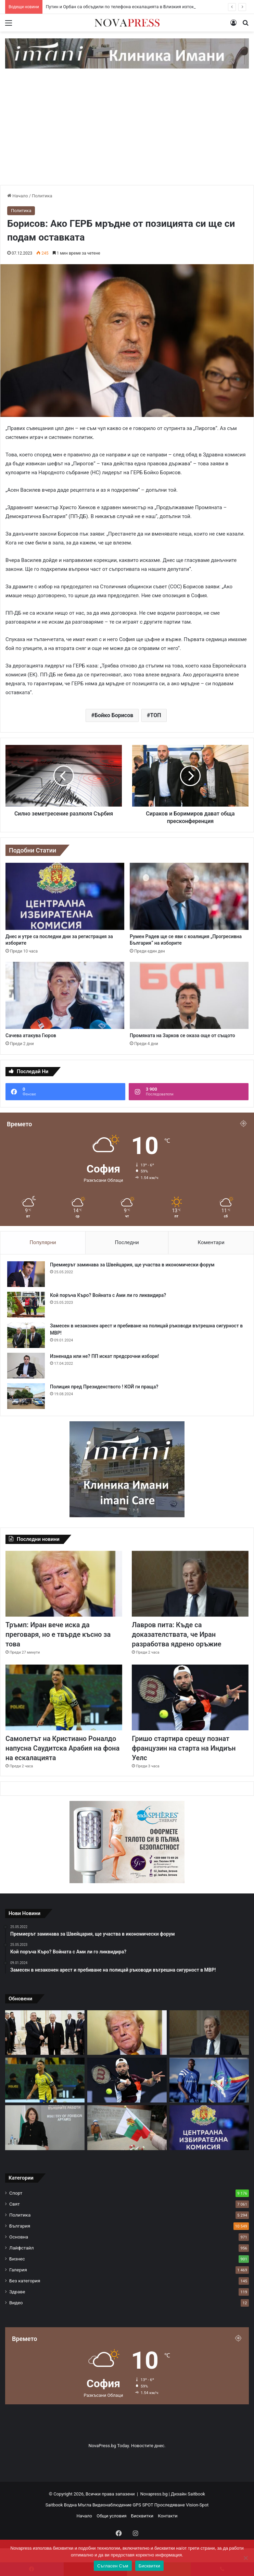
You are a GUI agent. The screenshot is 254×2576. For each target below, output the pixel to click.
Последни (127, 1242)
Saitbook (196, 2494)
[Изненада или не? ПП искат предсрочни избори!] (26, 1365)
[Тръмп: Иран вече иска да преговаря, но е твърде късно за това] (63, 1584)
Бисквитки (142, 2515)
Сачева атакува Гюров (30, 1035)
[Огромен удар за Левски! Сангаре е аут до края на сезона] (209, 2080)
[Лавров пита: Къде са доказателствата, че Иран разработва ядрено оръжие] (190, 1584)
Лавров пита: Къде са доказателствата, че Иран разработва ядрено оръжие (176, 1634)
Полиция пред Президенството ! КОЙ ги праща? (104, 1386)
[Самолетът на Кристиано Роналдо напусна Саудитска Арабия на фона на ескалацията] (63, 1697)
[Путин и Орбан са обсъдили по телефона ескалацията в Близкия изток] (45, 2032)
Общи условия (111, 2515)
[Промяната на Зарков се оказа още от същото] (189, 995)
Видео (16, 2302)
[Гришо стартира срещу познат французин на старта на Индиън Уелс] (190, 1697)
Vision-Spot (197, 2504)
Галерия (18, 2269)
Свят (14, 2204)
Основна (18, 2237)
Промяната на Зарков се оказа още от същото (182, 1035)
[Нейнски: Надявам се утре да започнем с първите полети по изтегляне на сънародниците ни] (45, 2127)
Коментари (211, 1242)
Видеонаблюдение (112, 2504)
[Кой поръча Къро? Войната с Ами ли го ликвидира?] (26, 1304)
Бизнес (17, 2258)
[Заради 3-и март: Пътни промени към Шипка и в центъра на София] (127, 2127)
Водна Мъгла (78, 2504)
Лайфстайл (21, 2247)
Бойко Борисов (113, 715)
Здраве (17, 2291)
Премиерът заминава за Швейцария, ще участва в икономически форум (132, 1264)
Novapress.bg (154, 2494)
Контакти (167, 2515)
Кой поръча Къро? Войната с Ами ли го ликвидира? (108, 1295)
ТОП (155, 715)
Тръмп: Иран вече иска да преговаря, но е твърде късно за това (58, 1634)
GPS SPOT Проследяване (159, 2504)
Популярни (42, 1242)
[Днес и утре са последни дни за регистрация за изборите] (64, 896)
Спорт (15, 2193)
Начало (17, 195)
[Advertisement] (127, 134)
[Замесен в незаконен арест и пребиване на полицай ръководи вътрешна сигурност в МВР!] (26, 1335)
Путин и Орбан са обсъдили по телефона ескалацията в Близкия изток (120, 6)
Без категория (24, 2280)
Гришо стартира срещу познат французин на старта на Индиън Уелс (184, 1748)
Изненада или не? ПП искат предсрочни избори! (104, 1356)
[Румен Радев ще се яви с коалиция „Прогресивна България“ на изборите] (189, 896)
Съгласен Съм (112, 2565)
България (19, 2226)
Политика (42, 195)
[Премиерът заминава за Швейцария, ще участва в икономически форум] (26, 1274)
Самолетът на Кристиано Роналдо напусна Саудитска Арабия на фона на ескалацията (62, 1748)
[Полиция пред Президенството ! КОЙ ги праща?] (26, 1396)
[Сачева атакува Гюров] (64, 995)
